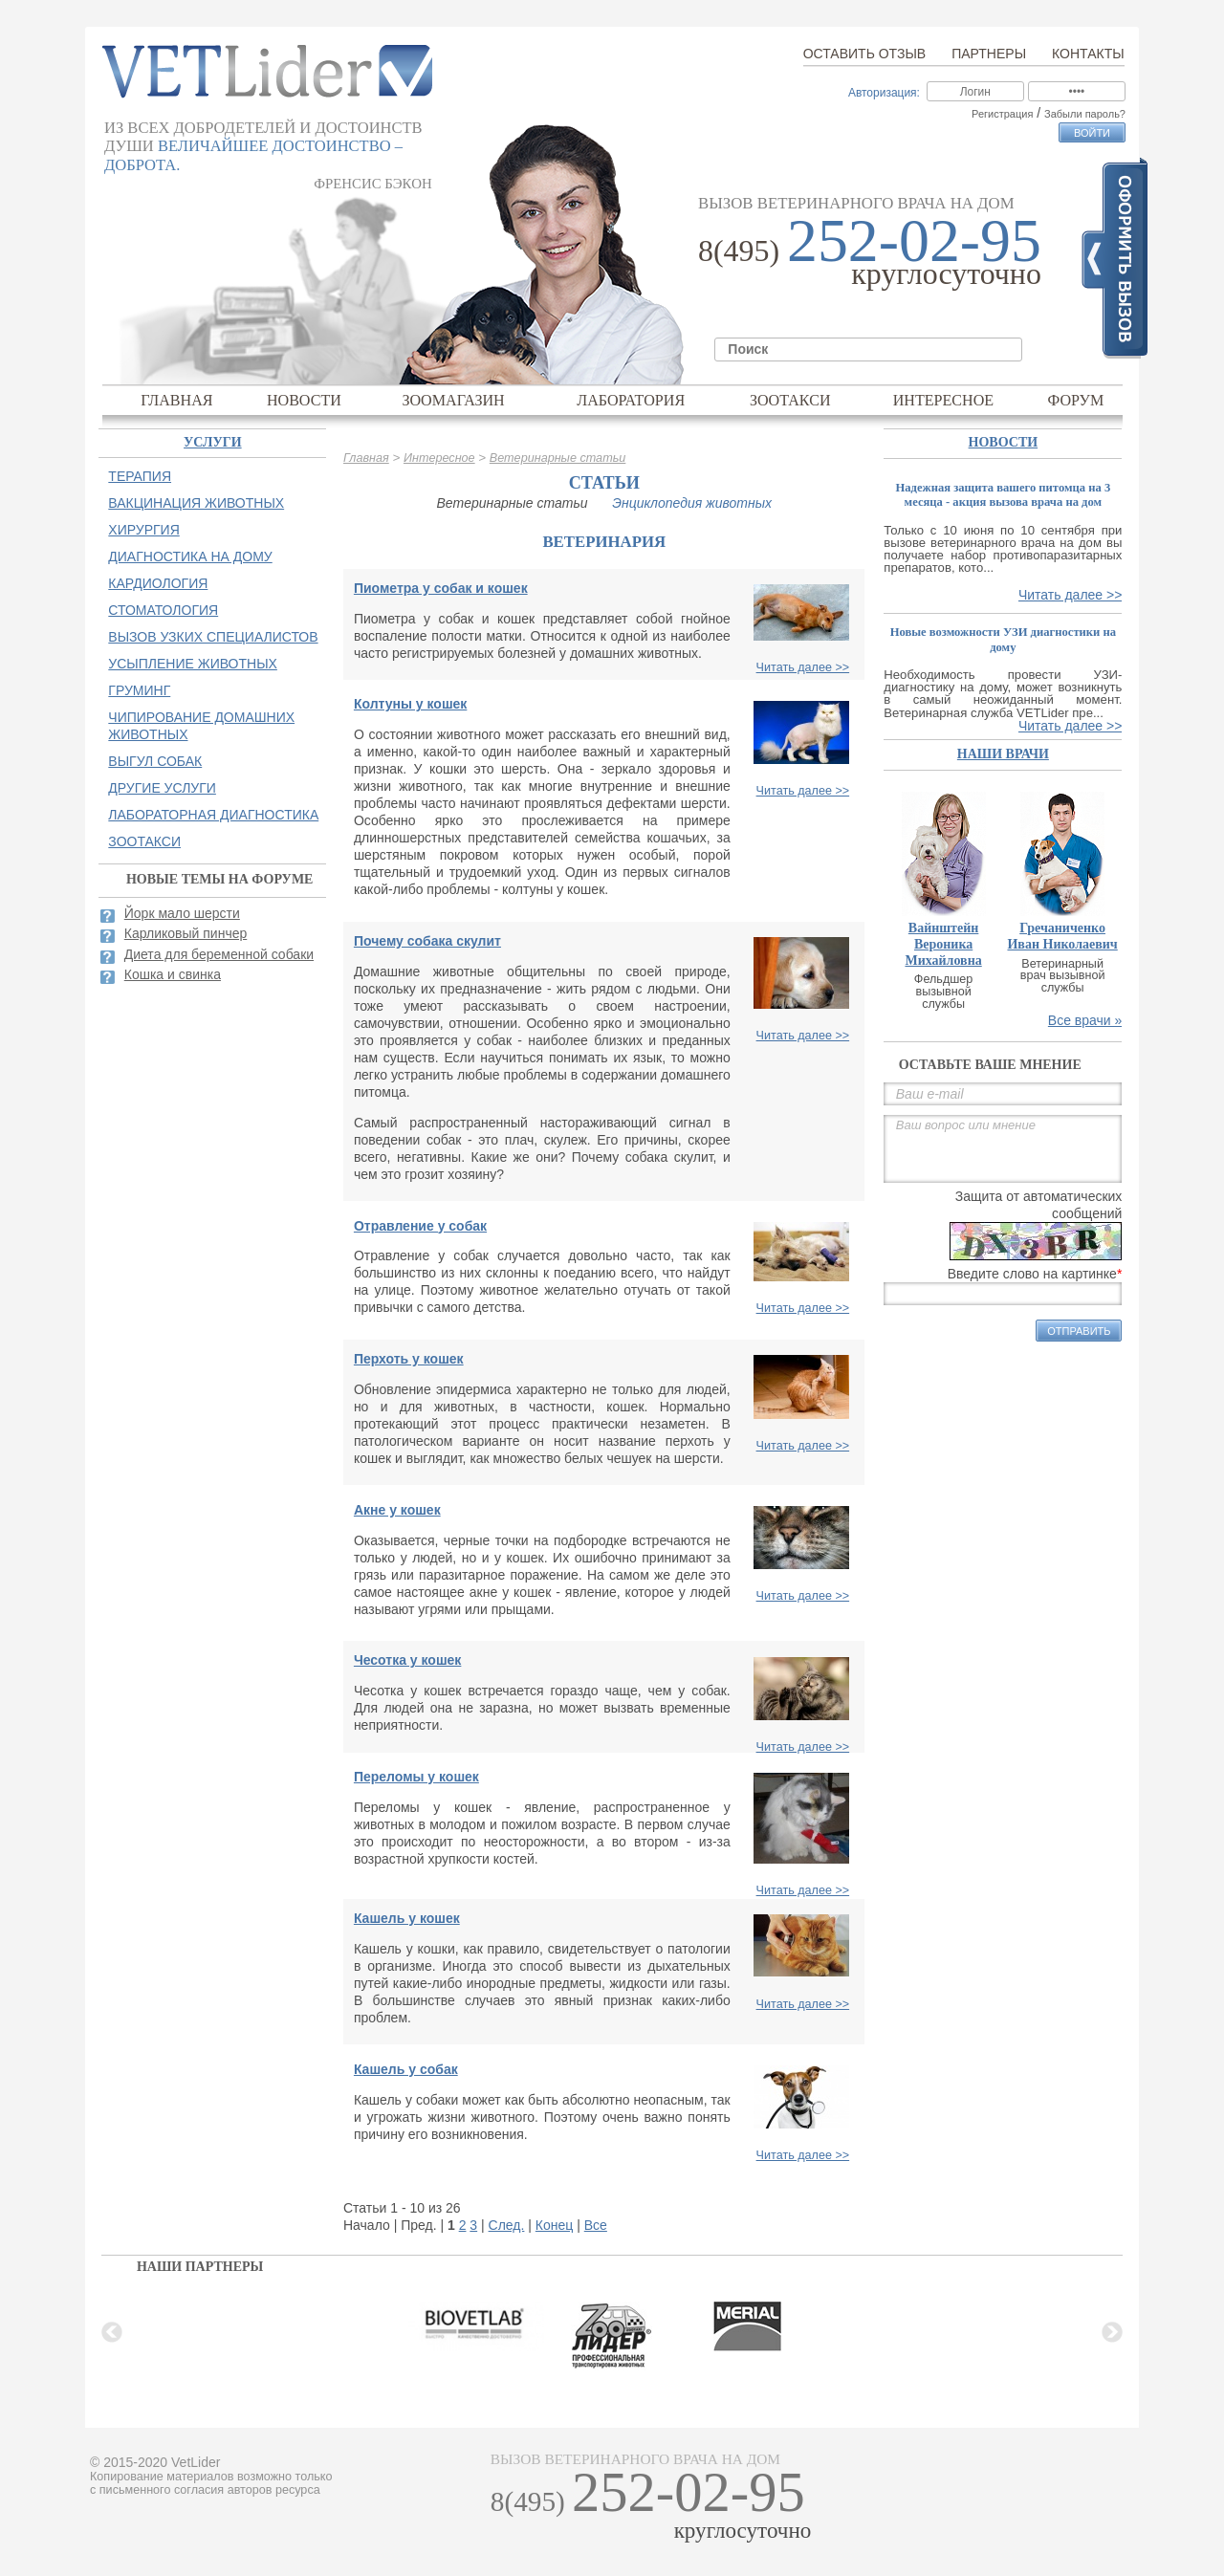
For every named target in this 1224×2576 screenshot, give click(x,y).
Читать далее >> (803, 667)
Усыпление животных (192, 663)
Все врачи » (1085, 1020)
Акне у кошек (397, 1509)
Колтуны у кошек (410, 703)
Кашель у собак (406, 2069)
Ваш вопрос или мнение (1003, 1149)
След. (507, 2225)
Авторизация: (884, 92)
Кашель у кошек (407, 1918)
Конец (554, 2225)
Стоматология (163, 610)
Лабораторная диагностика (213, 814)
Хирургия (143, 529)
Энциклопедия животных (692, 503)
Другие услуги (162, 788)
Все (595, 2225)
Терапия (139, 476)
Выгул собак (155, 761)
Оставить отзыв (864, 53)
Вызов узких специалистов (212, 636)
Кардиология (158, 583)
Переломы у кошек (416, 1776)
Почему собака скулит (427, 941)
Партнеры (988, 53)
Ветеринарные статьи (558, 458)
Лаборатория (631, 400)
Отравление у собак (420, 1225)
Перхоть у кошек (409, 1358)
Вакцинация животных (196, 503)
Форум (1076, 400)
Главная (176, 400)
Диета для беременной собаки (219, 954)
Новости (304, 400)
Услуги (213, 442)
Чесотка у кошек (407, 1660)
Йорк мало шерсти (182, 913)
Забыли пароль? (1085, 114)
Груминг (139, 690)
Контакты (1088, 53)
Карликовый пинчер (186, 933)
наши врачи (1003, 754)
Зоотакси (790, 400)
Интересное (943, 400)
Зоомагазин (453, 400)
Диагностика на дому (190, 556)
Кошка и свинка (172, 974)
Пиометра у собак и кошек (441, 588)
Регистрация (1002, 114)
